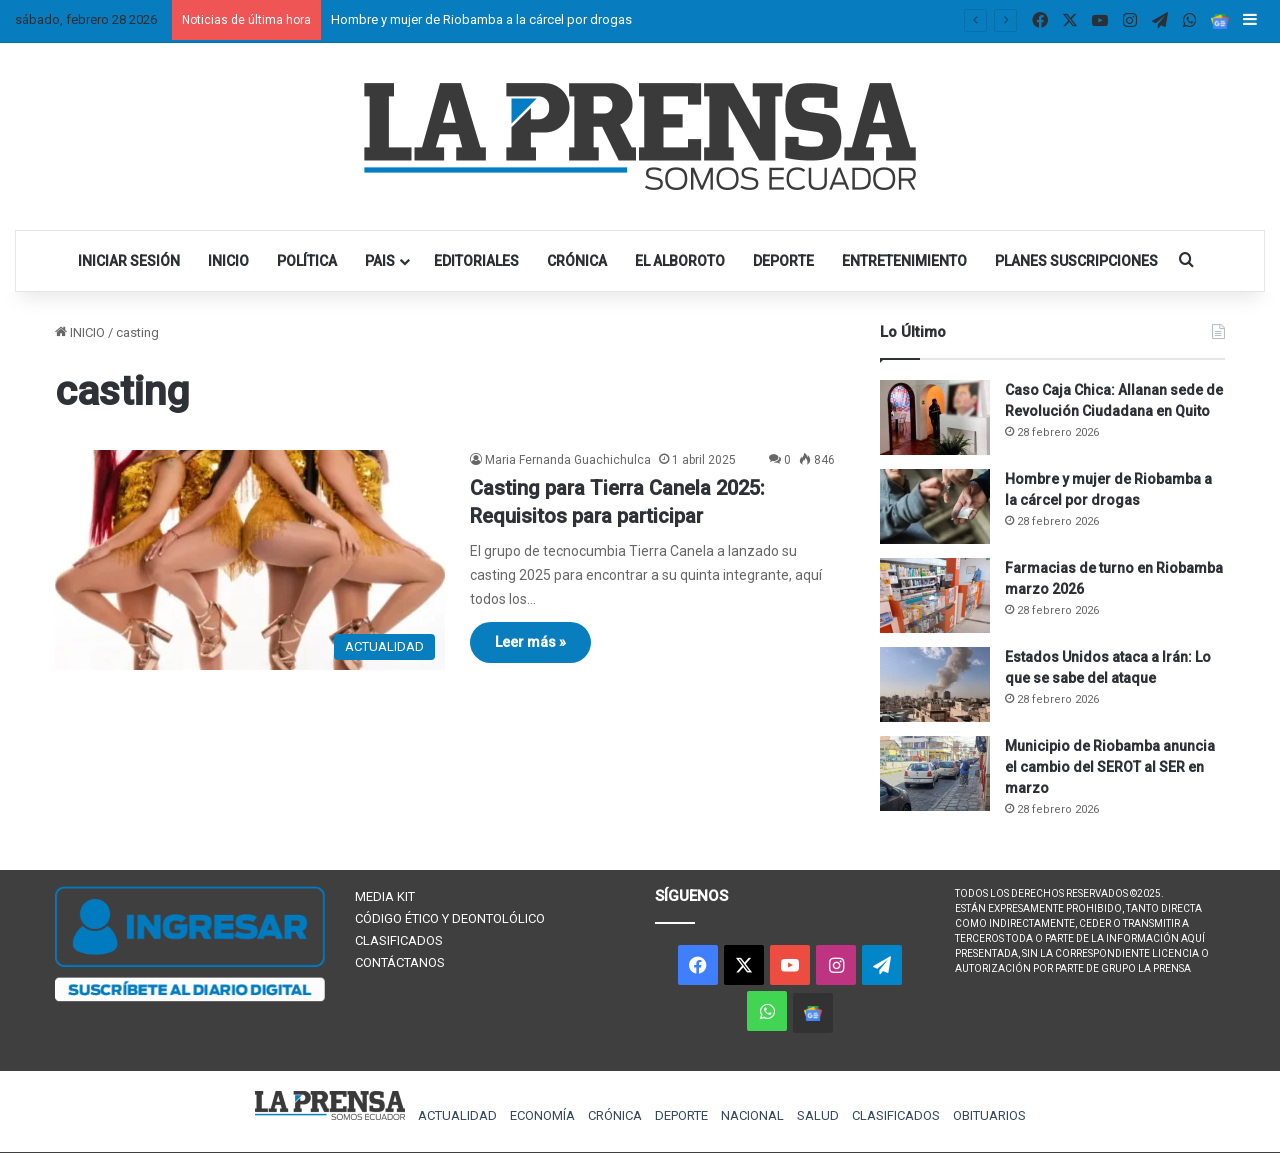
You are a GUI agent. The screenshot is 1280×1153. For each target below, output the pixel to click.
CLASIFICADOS (399, 940)
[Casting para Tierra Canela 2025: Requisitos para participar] (250, 560)
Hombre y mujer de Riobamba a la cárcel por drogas (481, 19)
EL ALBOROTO (680, 261)
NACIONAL (752, 1115)
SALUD (818, 1115)
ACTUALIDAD (457, 1115)
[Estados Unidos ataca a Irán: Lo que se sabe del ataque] (935, 684)
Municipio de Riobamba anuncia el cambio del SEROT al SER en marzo (1110, 767)
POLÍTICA (307, 261)
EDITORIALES (476, 261)
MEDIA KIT (385, 896)
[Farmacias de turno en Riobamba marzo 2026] (935, 595)
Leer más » (530, 642)
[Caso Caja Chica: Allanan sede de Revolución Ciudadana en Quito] (935, 417)
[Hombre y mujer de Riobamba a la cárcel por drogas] (935, 506)
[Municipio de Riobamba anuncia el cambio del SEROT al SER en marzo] (935, 773)
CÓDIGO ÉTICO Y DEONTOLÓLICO (450, 918)
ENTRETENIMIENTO (904, 261)
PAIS (380, 261)
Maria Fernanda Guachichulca (568, 460)
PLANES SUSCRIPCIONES (1076, 261)
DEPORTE (783, 261)
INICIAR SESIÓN (129, 261)
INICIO (228, 261)
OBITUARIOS (989, 1115)
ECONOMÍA (542, 1115)
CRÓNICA (577, 261)
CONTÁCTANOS (400, 962)
